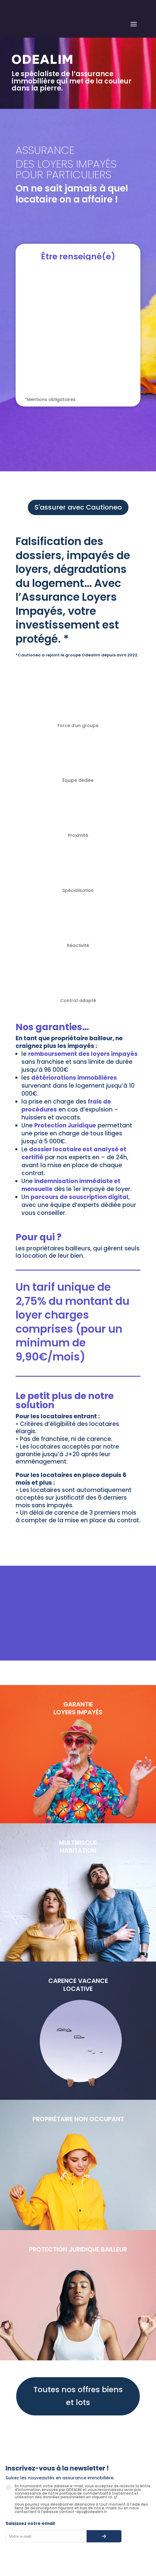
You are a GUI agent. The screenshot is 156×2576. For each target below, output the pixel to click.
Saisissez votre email (30, 2523)
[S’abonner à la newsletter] (104, 2536)
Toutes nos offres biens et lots (78, 2396)
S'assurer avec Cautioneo (78, 507)
